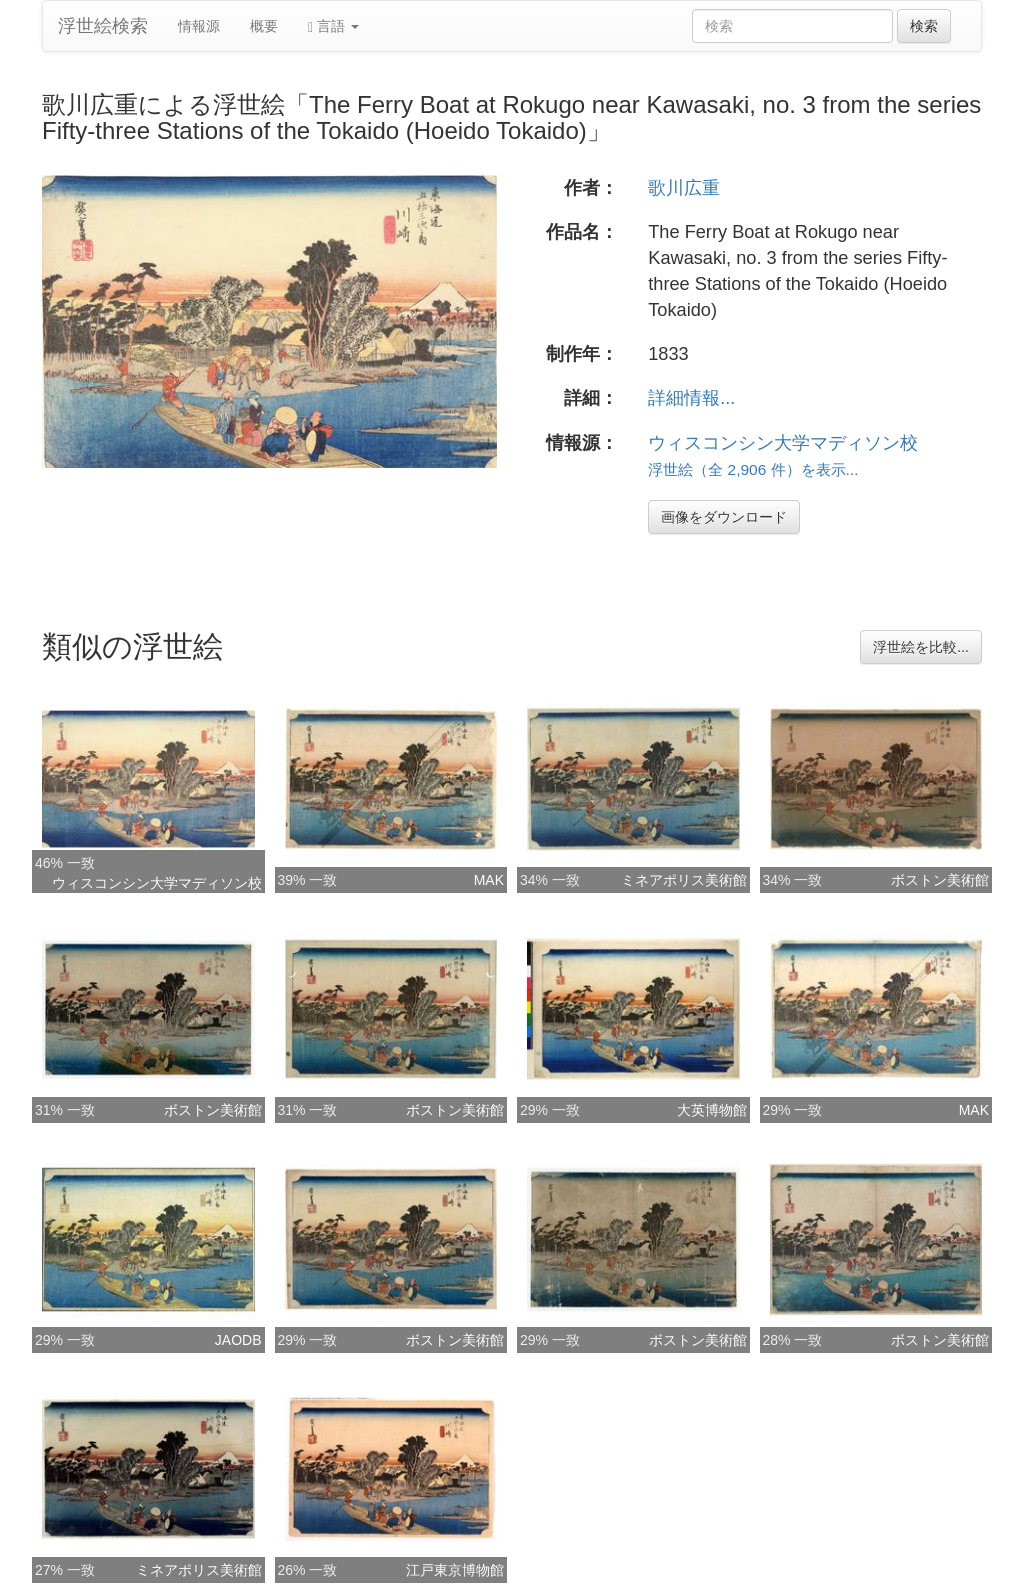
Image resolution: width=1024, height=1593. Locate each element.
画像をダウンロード (724, 517)
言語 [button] (333, 26)
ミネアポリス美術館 (684, 880)
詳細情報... (691, 398)
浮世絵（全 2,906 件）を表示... (753, 469)
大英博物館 (712, 1110)
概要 (264, 26)
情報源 (199, 26)
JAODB (238, 1340)
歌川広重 (684, 188)
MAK (489, 880)
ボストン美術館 (940, 880)
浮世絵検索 (103, 26)
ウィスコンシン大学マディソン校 (783, 443)
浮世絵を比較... (921, 647)
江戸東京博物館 (455, 1570)
